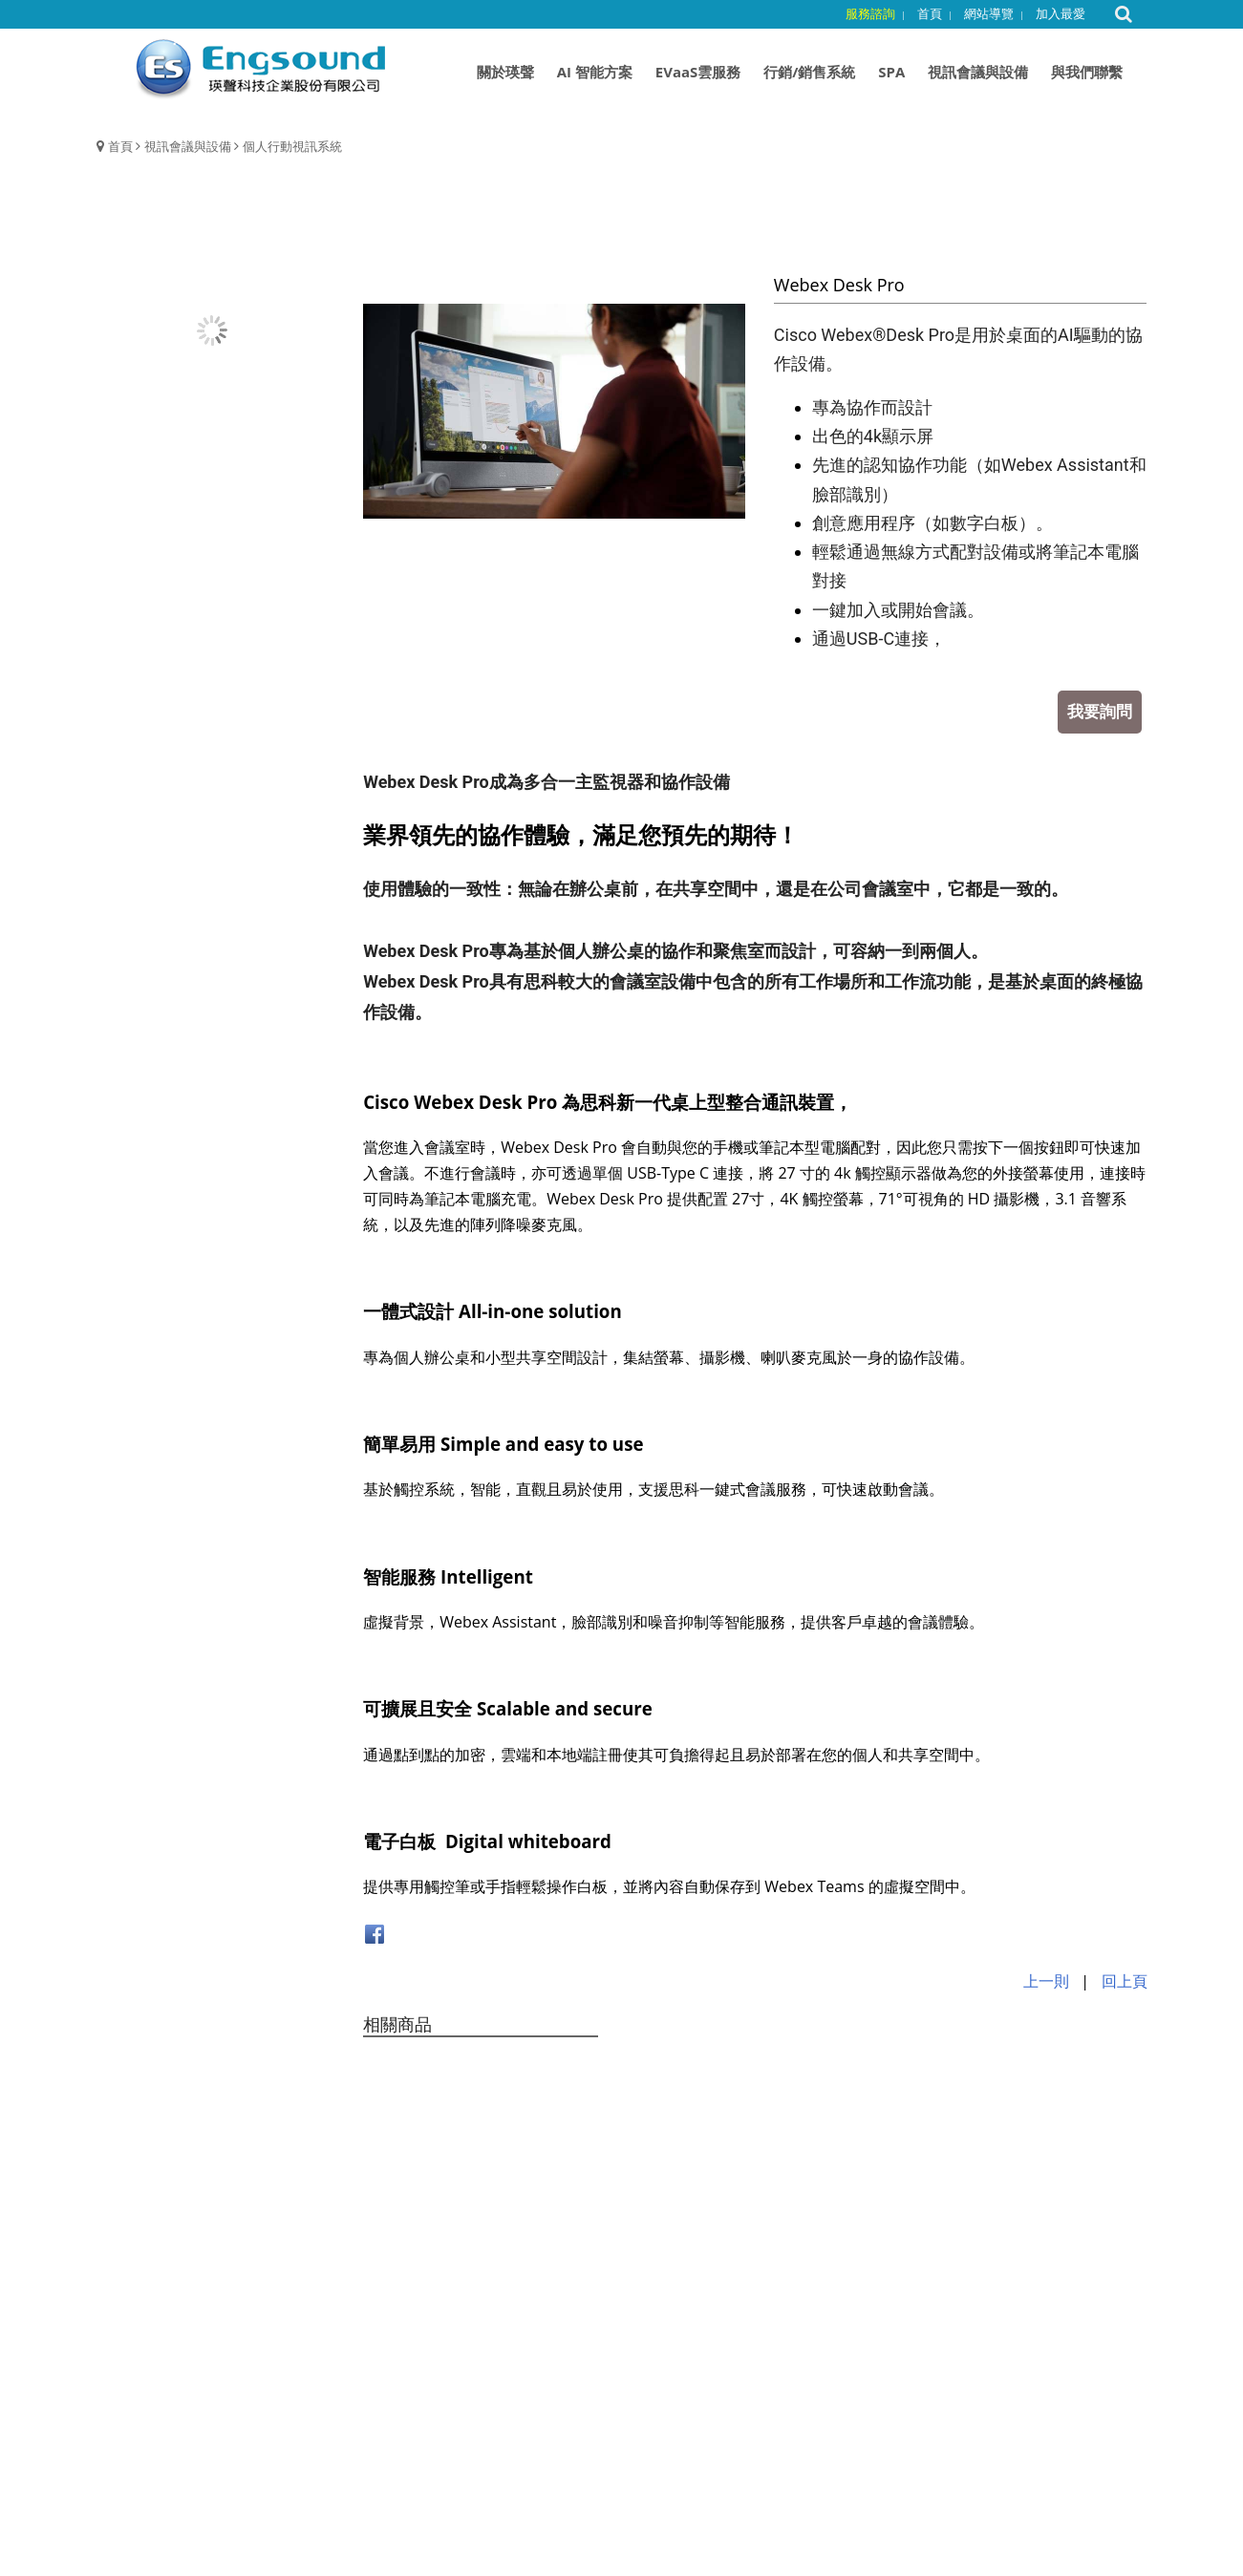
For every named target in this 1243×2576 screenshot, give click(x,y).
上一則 (1046, 1980)
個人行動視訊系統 (292, 146)
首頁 (120, 146)
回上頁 (1124, 1980)
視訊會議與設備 (187, 146)
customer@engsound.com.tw (688, 2451)
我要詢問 (1099, 711)
